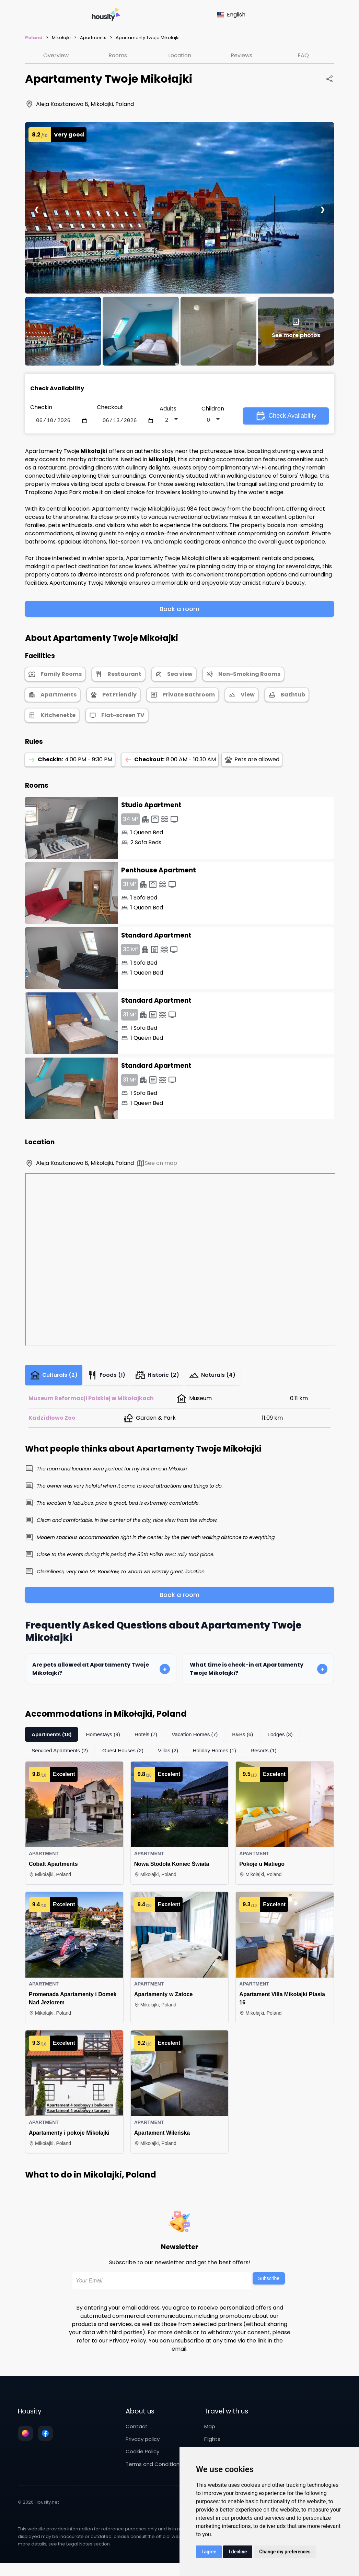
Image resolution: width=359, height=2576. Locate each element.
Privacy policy (143, 2443)
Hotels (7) (150, 1739)
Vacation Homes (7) (200, 1739)
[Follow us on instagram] (25, 2438)
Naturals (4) (226, 1378)
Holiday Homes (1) (220, 1755)
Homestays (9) (106, 1739)
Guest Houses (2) (126, 1755)
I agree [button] (208, 2551)
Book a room (179, 610)
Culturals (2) (56, 1378)
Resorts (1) (271, 1755)
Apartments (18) (52, 1739)
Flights (212, 2443)
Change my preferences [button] (284, 2551)
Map (209, 2431)
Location (179, 55)
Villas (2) (173, 1755)
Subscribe (268, 2283)
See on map (156, 1164)
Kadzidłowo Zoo (52, 1423)
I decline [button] (238, 2551)
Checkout (110, 407)
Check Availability (285, 417)
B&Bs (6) (249, 1739)
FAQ (303, 55)
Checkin (41, 407)
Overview (56, 55)
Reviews (241, 55)
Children (212, 409)
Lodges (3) (288, 1739)
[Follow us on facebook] (45, 2438)
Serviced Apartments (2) (61, 1755)
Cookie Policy (142, 2456)
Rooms (117, 55)
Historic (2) (167, 1378)
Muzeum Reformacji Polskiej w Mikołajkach (91, 1403)
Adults (168, 409)
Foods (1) (113, 1378)
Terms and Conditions (154, 2468)
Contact (137, 2431)
